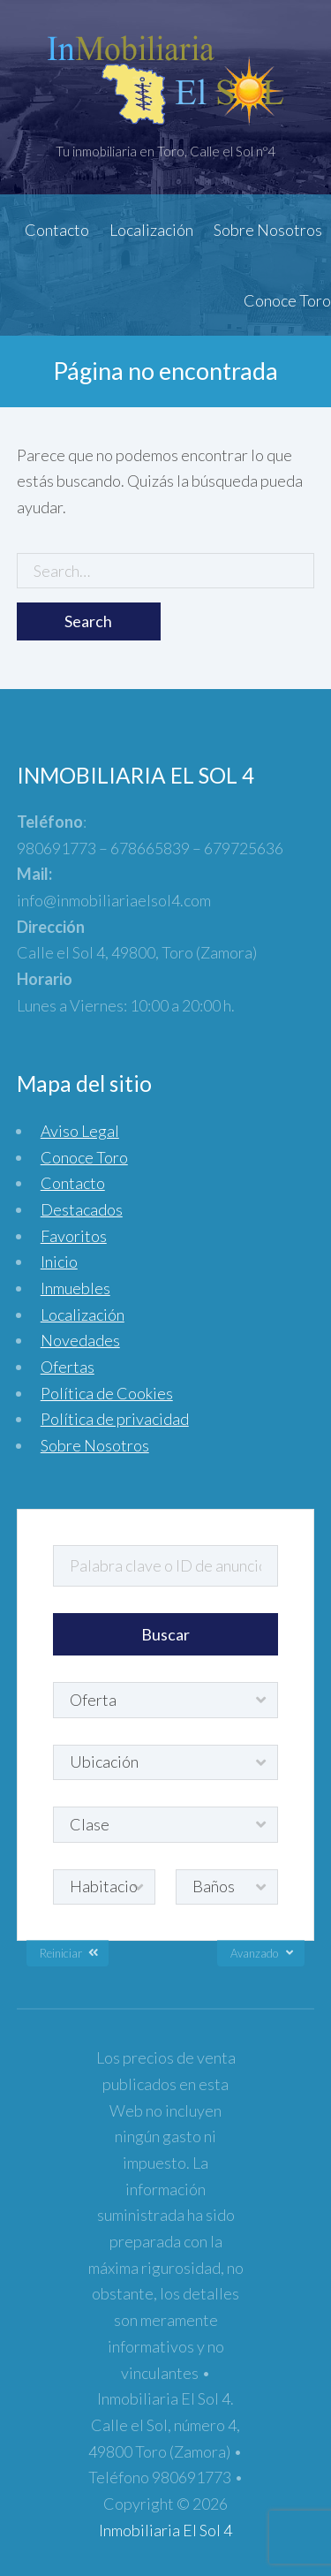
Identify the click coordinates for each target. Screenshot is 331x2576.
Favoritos (74, 1236)
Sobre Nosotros (268, 229)
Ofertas (67, 1366)
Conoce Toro (287, 300)
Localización (151, 229)
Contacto (57, 229)
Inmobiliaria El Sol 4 (165, 2530)
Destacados (82, 1209)
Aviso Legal (80, 1130)
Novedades (80, 1340)
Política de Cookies (107, 1393)
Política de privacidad (115, 1418)
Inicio (59, 1261)
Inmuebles (75, 1288)
